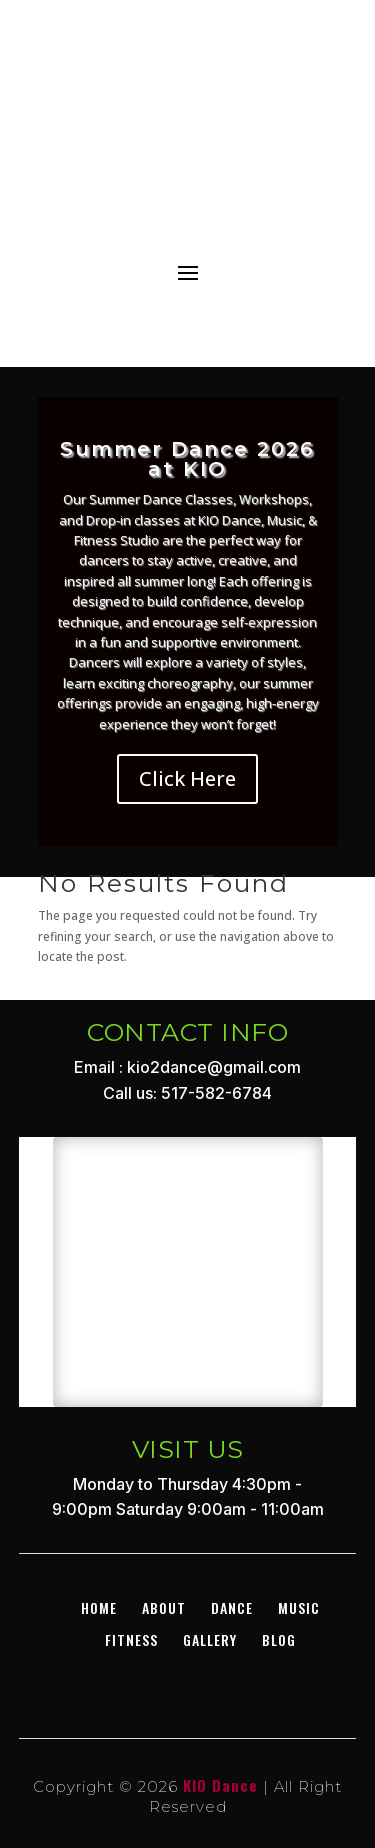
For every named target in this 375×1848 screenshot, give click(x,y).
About (164, 1607)
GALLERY (210, 1639)
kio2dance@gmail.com (214, 1067)
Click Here (187, 778)
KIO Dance (220, 1785)
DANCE (232, 1607)
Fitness (131, 1639)
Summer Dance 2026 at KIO (187, 459)
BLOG (279, 1639)
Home (99, 1607)
